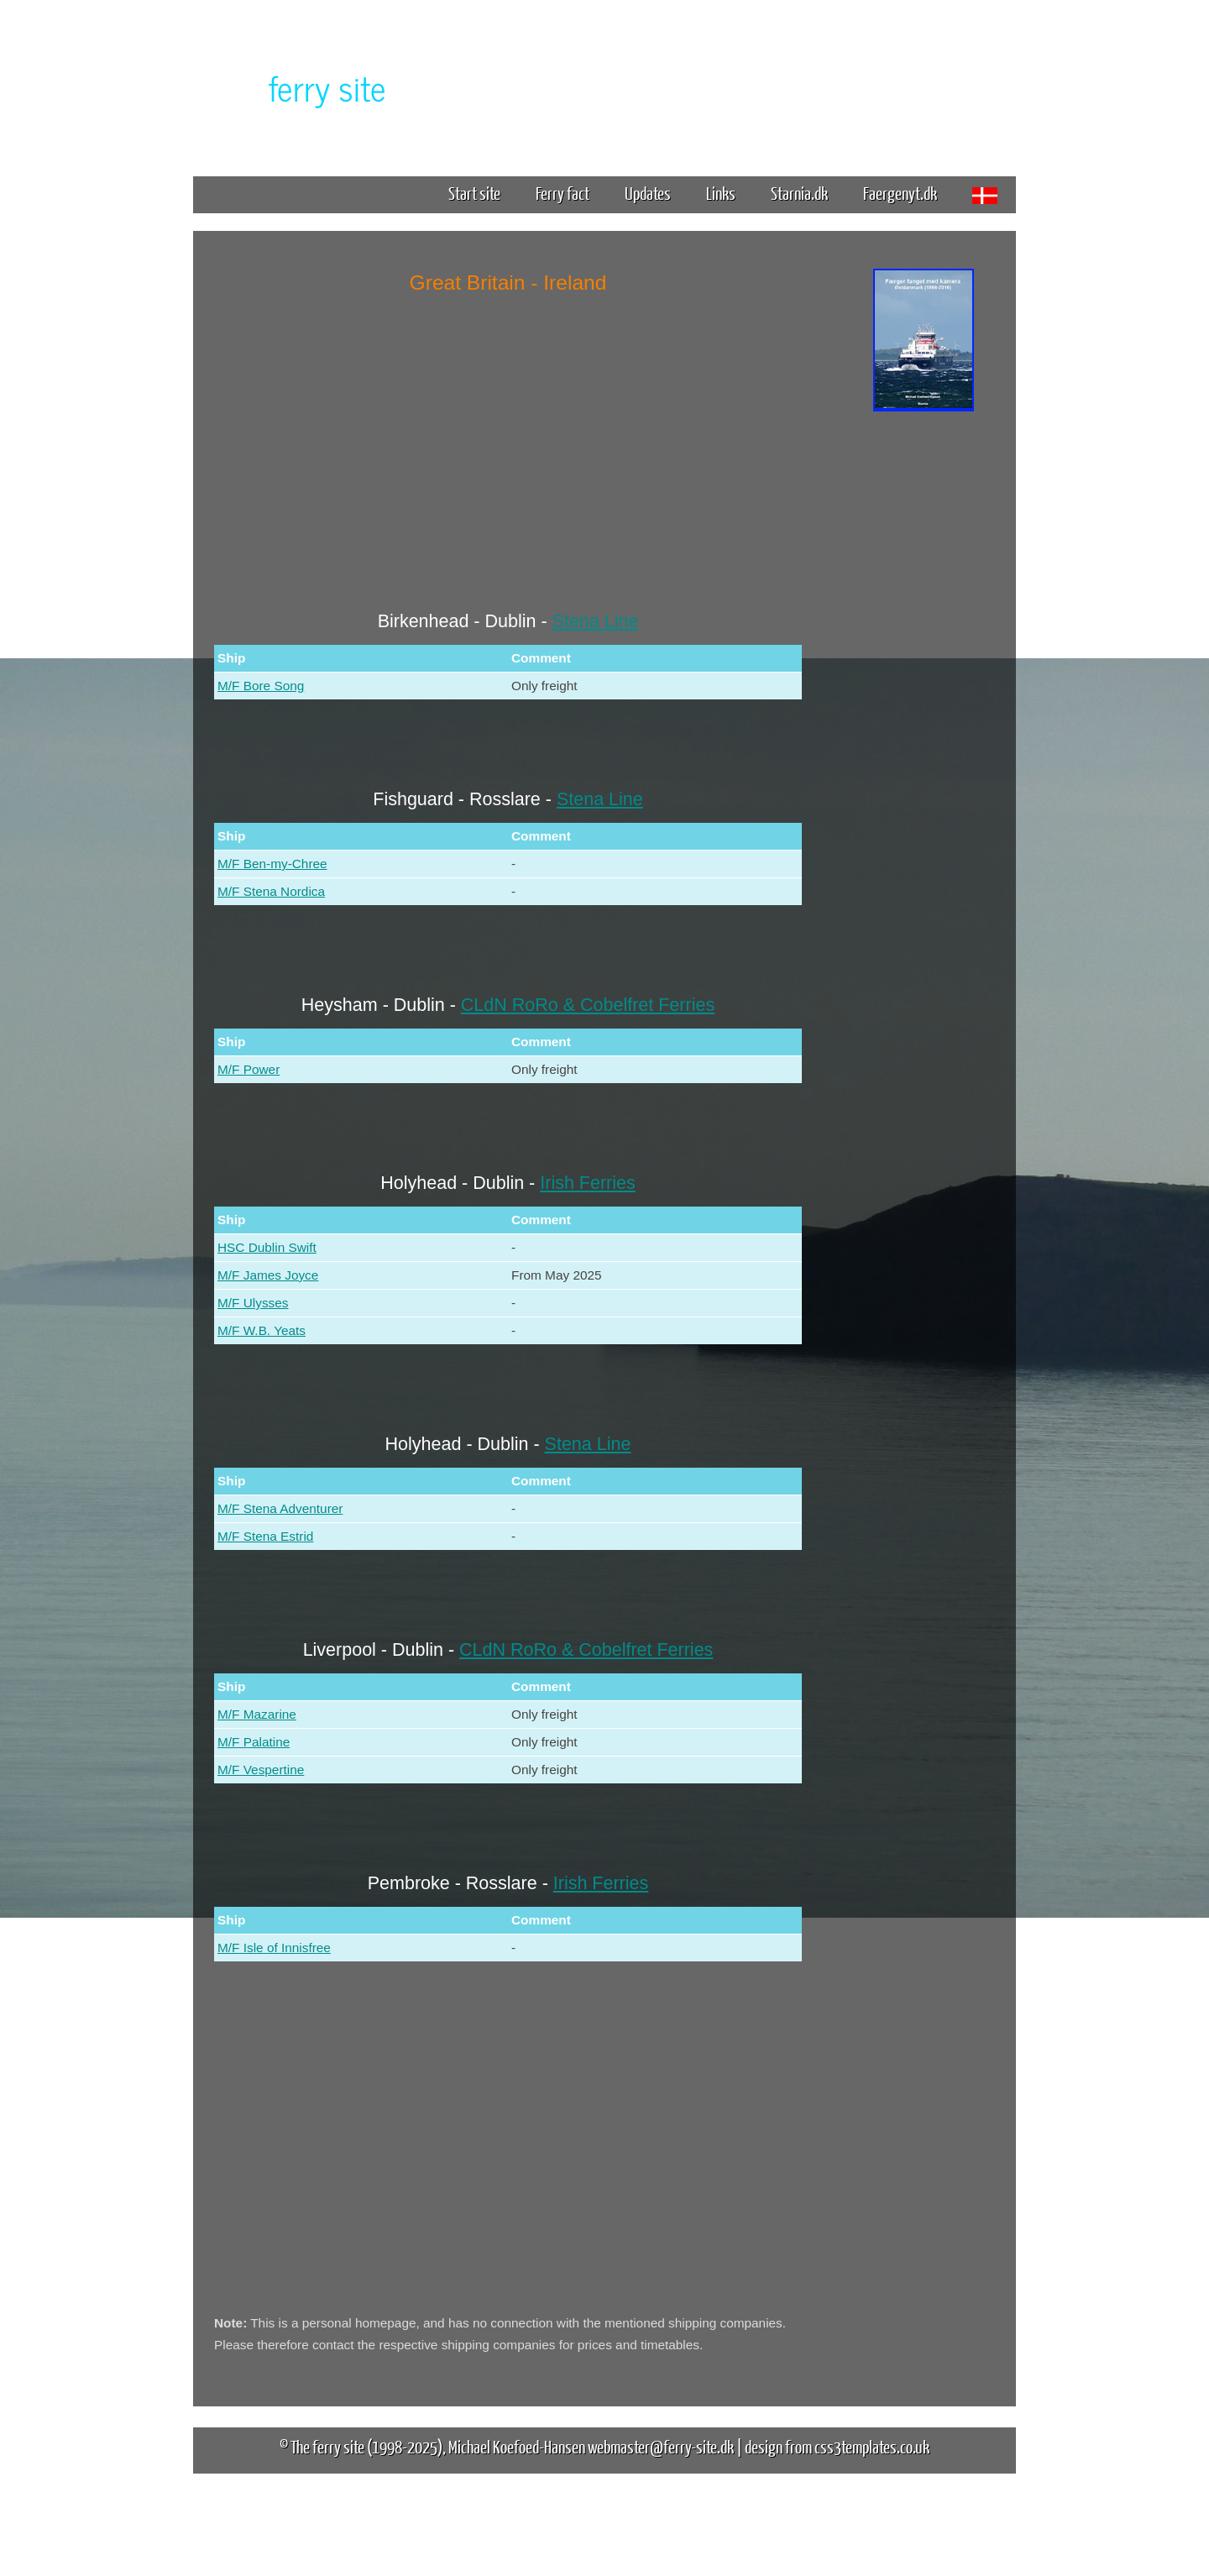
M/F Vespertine (260, 1769)
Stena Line (595, 621)
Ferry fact (569, 192)
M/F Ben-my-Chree (272, 863)
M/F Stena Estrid (265, 1536)
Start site (474, 192)
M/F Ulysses (252, 1303)
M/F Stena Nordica (271, 891)
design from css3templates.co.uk (837, 2446)
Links (720, 192)
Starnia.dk (799, 192)
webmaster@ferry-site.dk (661, 2446)
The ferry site (327, 2446)
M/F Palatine (253, 1742)
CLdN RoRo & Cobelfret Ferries (587, 1005)
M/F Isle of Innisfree (274, 1947)
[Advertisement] (923, 678)
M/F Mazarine (256, 1714)
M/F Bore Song (260, 685)
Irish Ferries (587, 1183)
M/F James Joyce (267, 1275)
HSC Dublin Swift (267, 1247)
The (298, 87)
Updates (648, 192)
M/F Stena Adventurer (280, 1508)
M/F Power (248, 1069)
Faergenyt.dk (900, 192)
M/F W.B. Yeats (261, 1330)
